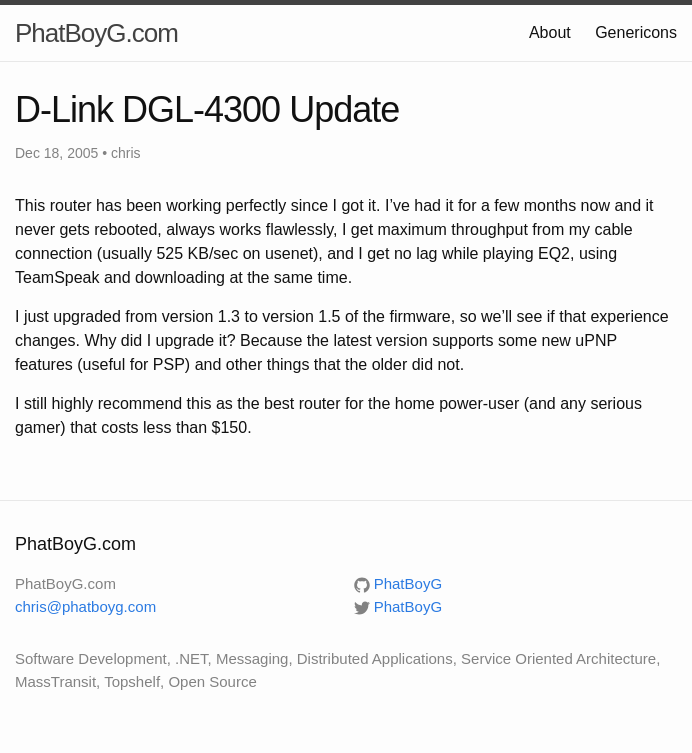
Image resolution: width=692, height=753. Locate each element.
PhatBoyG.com (96, 33)
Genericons (636, 32)
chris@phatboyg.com (85, 606)
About (550, 32)
